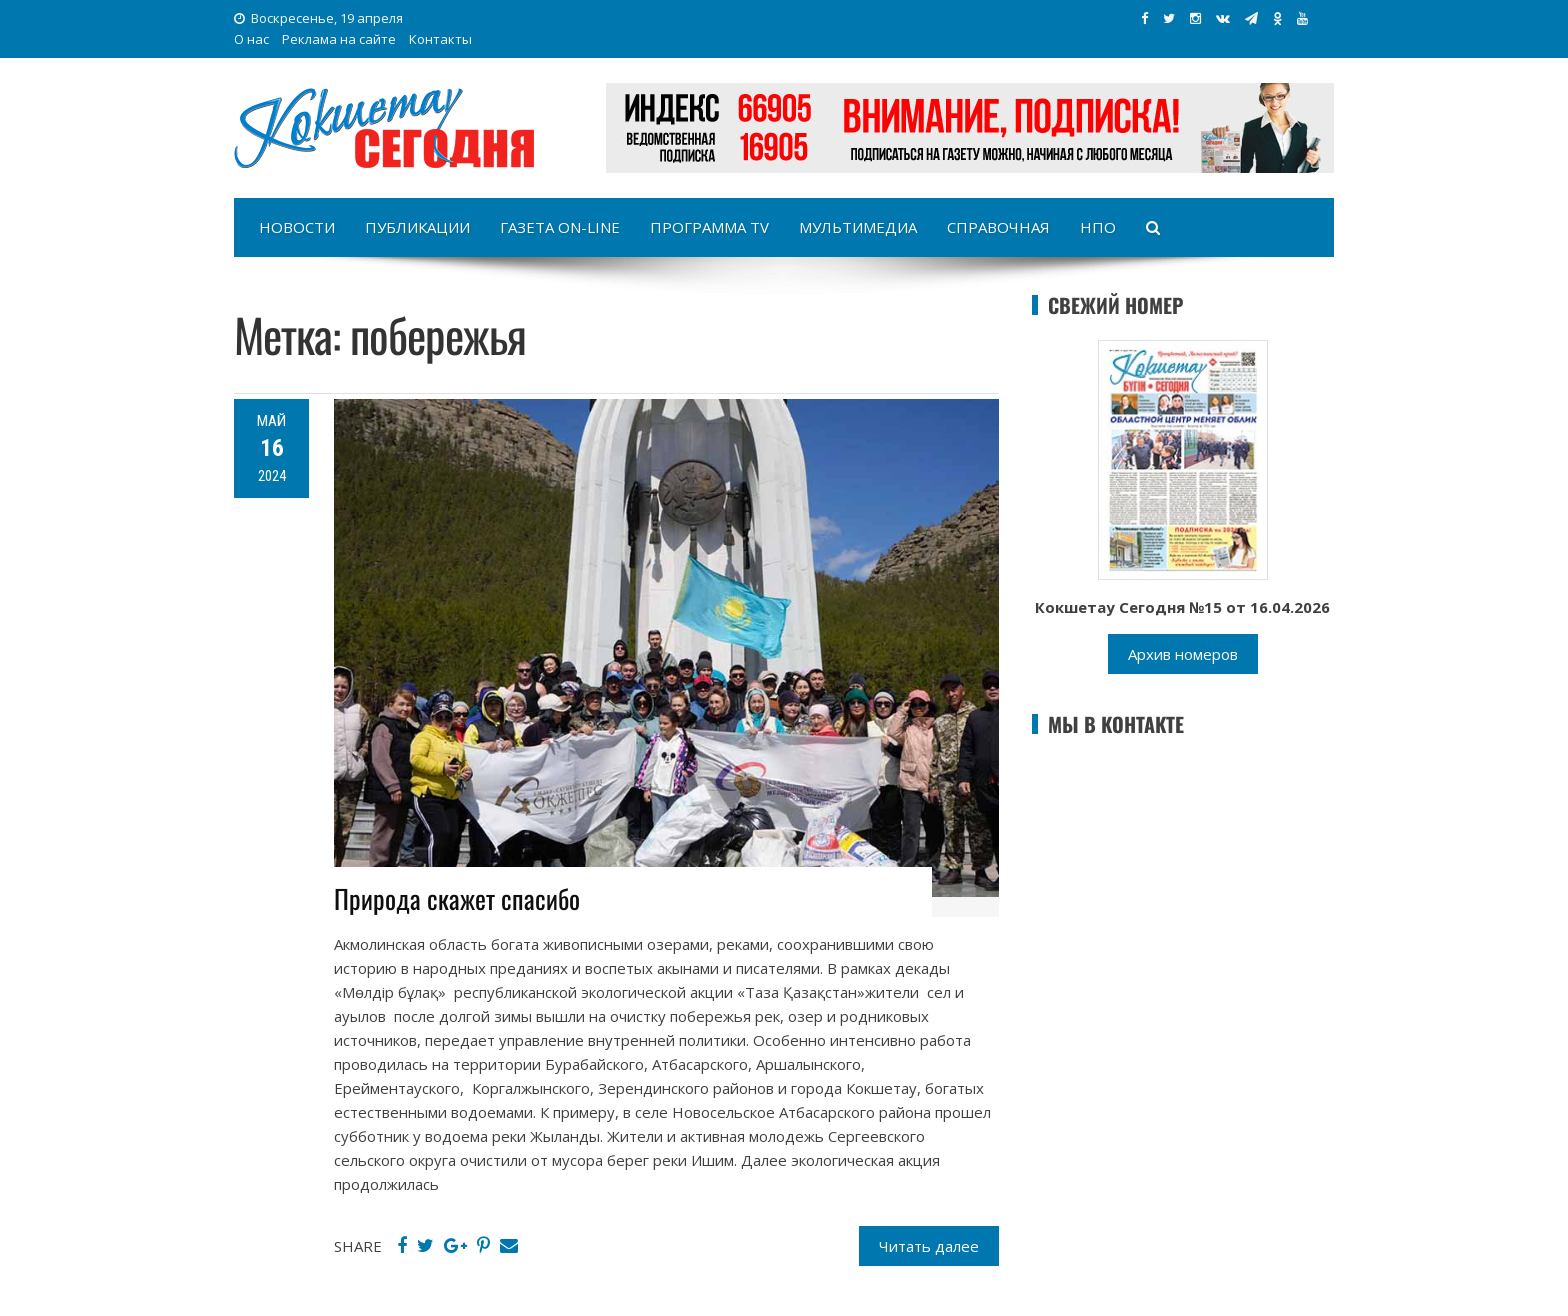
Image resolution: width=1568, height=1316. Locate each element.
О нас (251, 39)
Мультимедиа (858, 227)
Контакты (440, 39)
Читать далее (929, 1246)
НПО (1098, 227)
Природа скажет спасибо (457, 898)
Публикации (417, 227)
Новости (297, 227)
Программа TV (709, 227)
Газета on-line (560, 227)
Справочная (998, 227)
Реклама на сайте (339, 39)
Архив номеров (1183, 654)
